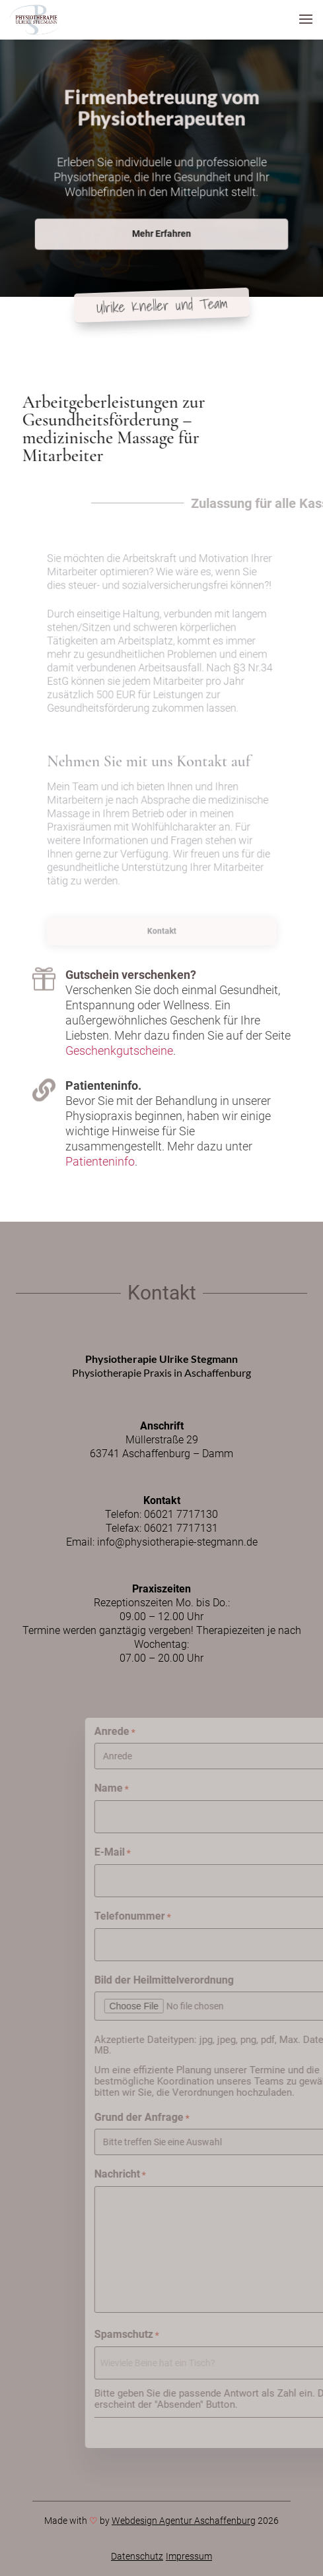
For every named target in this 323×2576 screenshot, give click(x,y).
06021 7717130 (181, 1514)
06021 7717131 (181, 1528)
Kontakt (161, 931)
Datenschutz (137, 2556)
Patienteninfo (100, 1161)
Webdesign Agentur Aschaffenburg (184, 2520)
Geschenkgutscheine (119, 1050)
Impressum (189, 2556)
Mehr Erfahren (161, 226)
